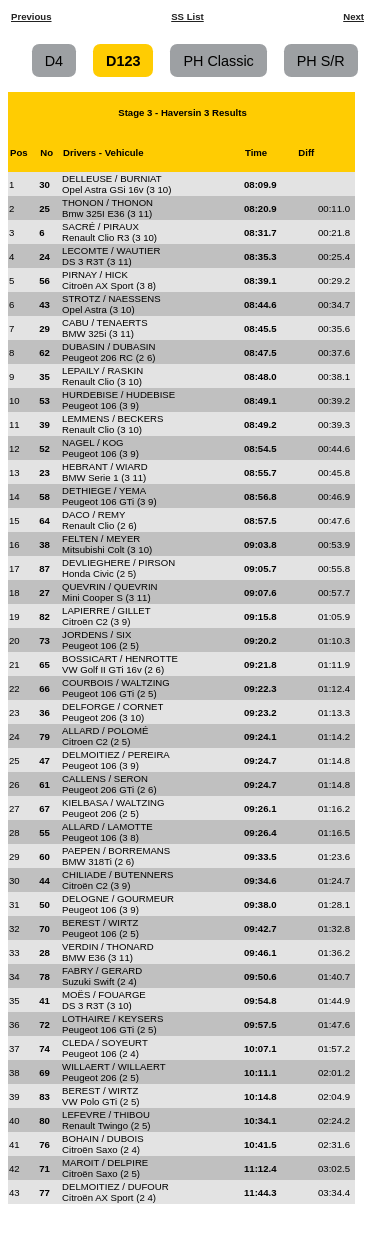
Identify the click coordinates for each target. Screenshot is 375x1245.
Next (353, 16)
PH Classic (218, 60)
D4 (54, 60)
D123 (123, 60)
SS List (187, 16)
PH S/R (321, 60)
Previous (31, 16)
